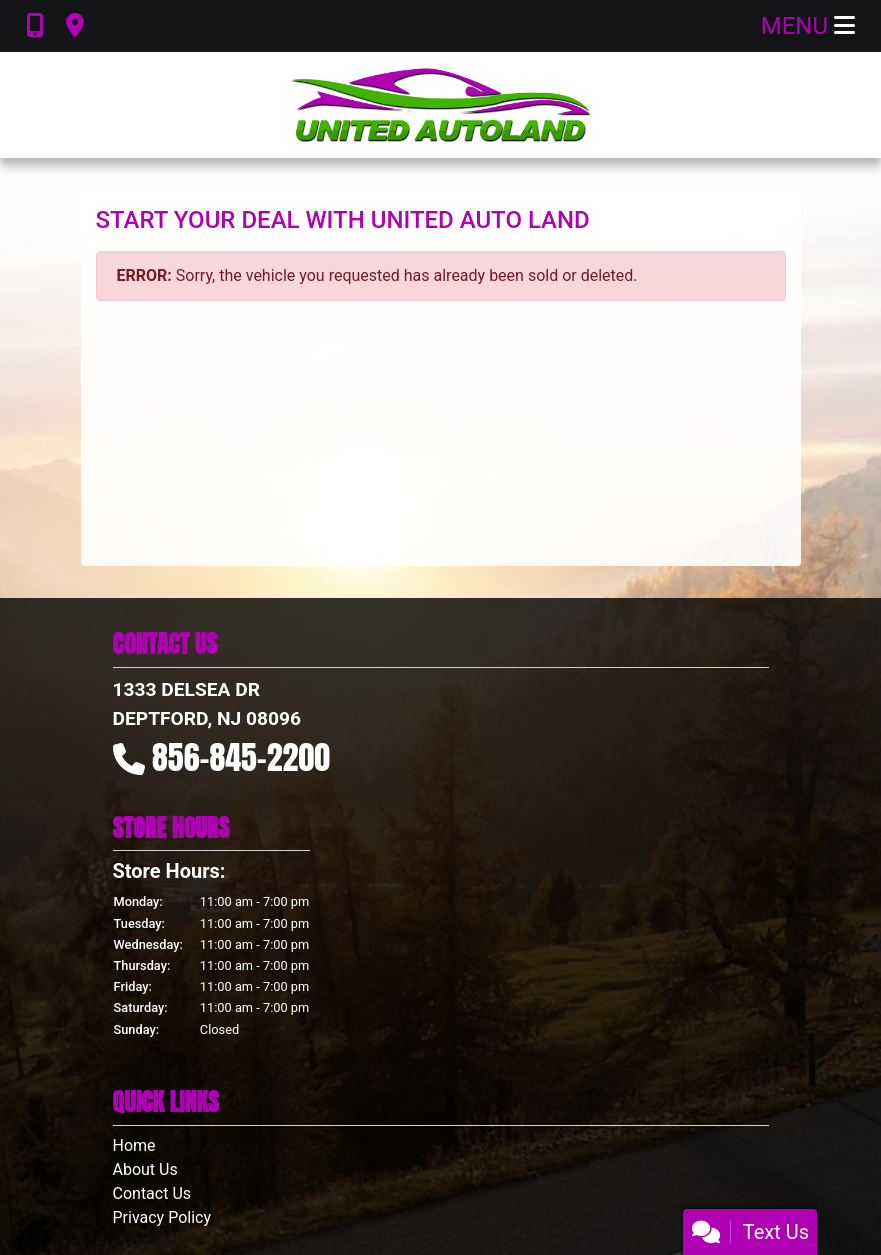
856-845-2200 (241, 757)
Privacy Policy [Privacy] (162, 1217)
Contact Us (152, 1193)
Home (134, 1145)
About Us (145, 1169)
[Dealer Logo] (441, 105)
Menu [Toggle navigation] (808, 26)
